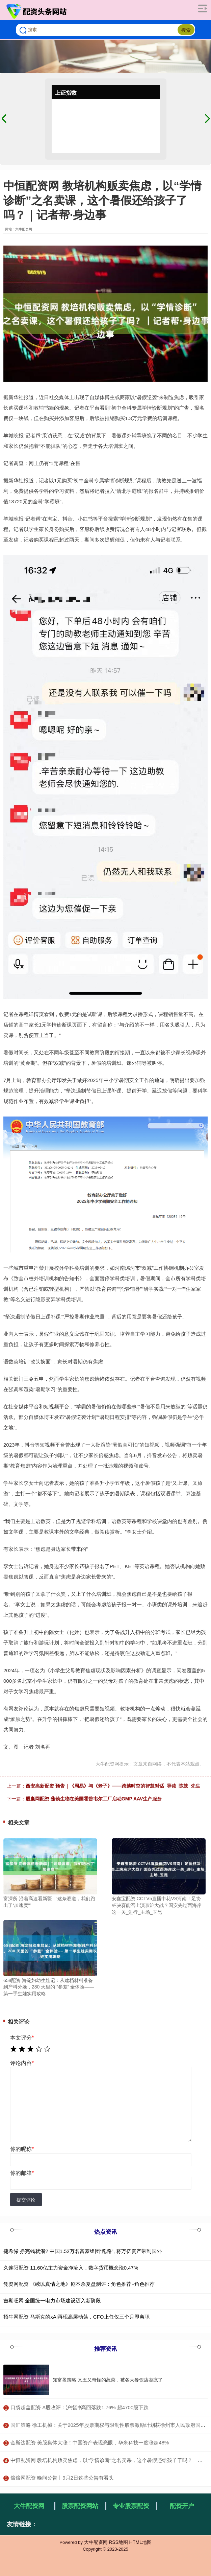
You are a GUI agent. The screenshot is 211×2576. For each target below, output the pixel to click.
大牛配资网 (29, 2506)
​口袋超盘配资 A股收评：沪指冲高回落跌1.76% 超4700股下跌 (79, 2407)
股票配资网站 (80, 2506)
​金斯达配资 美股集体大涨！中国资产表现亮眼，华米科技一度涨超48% (89, 2442)
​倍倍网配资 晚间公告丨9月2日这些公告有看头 (62, 2478)
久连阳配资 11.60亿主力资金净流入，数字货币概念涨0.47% (70, 2268)
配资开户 (182, 2506)
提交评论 (26, 2200)
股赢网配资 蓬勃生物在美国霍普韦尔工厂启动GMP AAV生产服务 (94, 1798)
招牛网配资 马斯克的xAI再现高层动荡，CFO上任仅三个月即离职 (76, 2317)
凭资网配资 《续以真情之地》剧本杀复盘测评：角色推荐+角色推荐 (79, 2284)
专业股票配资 (131, 2506)
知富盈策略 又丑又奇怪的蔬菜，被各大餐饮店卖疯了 (108, 2380)
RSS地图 (118, 2542)
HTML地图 (140, 2542)
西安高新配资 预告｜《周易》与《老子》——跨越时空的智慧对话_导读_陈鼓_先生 (113, 1786)
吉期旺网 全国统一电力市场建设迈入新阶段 (52, 2300)
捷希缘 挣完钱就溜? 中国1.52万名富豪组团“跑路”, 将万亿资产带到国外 (82, 2251)
